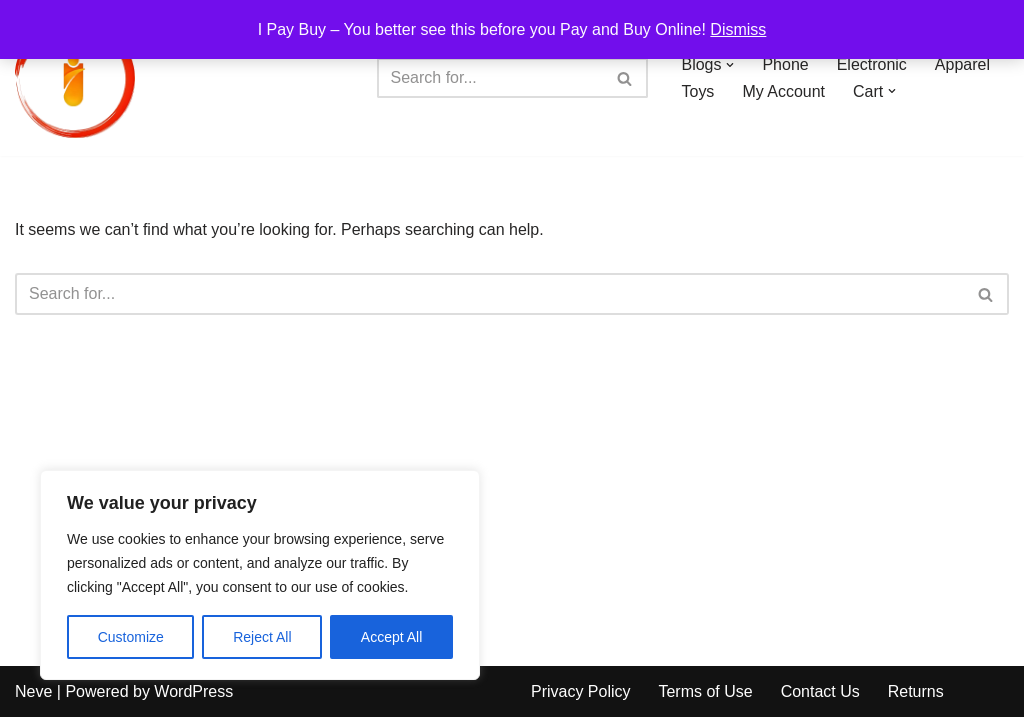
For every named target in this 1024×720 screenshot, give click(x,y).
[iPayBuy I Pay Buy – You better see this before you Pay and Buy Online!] (75, 78)
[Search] (490, 78)
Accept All (391, 637)
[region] (260, 575)
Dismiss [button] (738, 29)
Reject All (262, 637)
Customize (131, 637)
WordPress (193, 694)
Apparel (962, 64)
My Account (783, 91)
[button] (731, 65)
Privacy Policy (581, 694)
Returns (916, 694)
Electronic (872, 64)
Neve (33, 694)
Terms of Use (706, 694)
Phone (786, 64)
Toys (698, 91)
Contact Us (820, 694)
